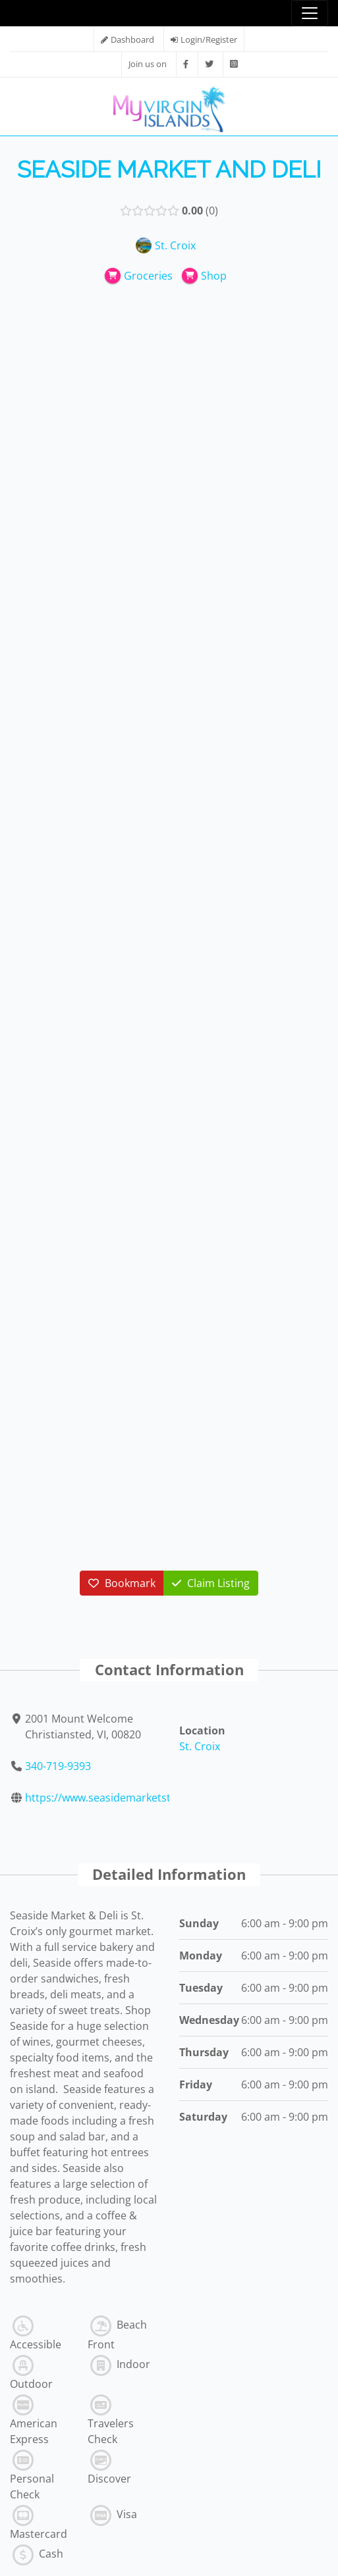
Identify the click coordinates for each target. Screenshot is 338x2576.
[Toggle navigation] (309, 13)
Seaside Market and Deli (169, 169)
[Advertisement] (169, 395)
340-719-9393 (58, 1766)
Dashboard (132, 39)
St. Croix (199, 1746)
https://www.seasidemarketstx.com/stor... (129, 1797)
